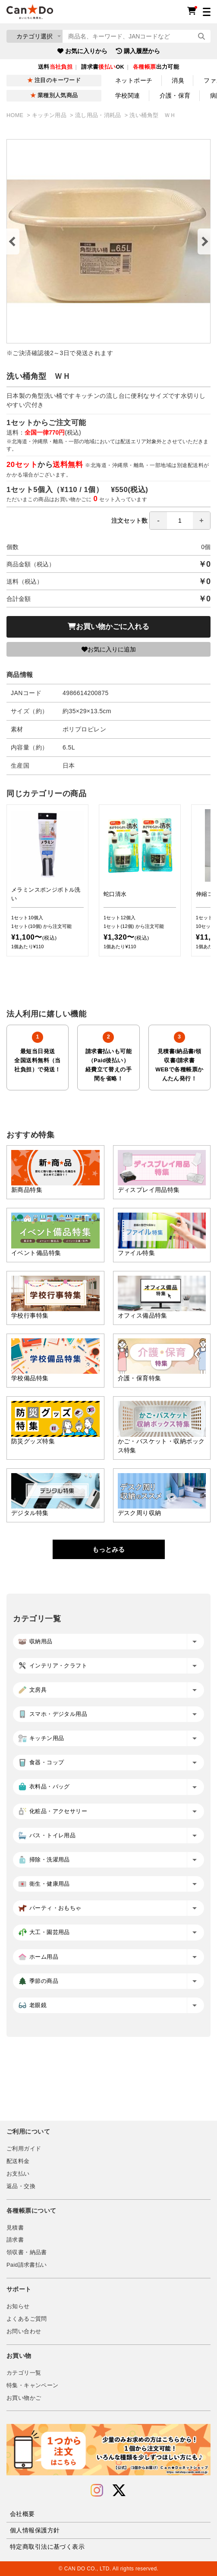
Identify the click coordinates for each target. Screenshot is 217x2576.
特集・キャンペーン (32, 2385)
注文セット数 (161, 520)
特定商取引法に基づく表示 (47, 2546)
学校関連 (127, 95)
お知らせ (18, 2306)
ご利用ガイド (23, 2149)
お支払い (18, 2174)
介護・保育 (175, 95)
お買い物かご (23, 2398)
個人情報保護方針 (35, 2530)
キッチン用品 (50, 115)
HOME (15, 115)
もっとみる (108, 1549)
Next (204, 241)
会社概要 (22, 2513)
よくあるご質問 (26, 2319)
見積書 (15, 2228)
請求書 (15, 2240)
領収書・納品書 (26, 2252)
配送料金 (18, 2161)
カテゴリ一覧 (23, 2373)
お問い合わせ (23, 2331)
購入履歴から (138, 51)
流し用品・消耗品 (99, 115)
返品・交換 (20, 2186)
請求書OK (102, 67)
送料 (55, 67)
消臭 (178, 80)
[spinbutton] (180, 520)
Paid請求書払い (26, 2265)
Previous (12, 241)
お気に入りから (82, 51)
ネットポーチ (134, 80)
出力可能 (156, 67)
